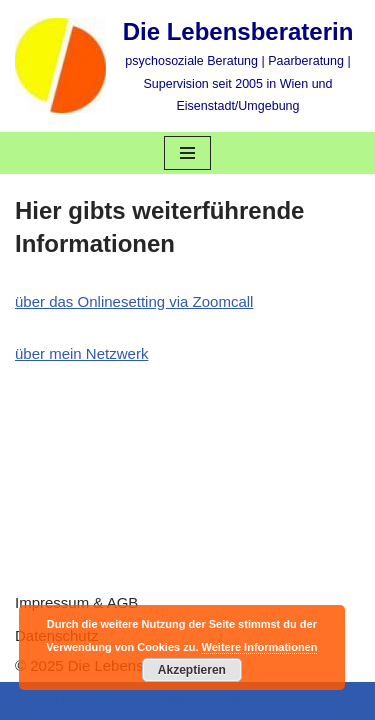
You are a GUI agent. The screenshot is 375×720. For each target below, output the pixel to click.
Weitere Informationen (260, 647)
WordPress (204, 700)
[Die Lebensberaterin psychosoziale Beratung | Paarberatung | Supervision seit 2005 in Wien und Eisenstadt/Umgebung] (187, 66)
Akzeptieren (192, 670)
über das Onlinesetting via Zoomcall (134, 301)
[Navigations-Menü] (187, 153)
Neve (32, 700)
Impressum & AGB (76, 602)
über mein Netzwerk (81, 353)
